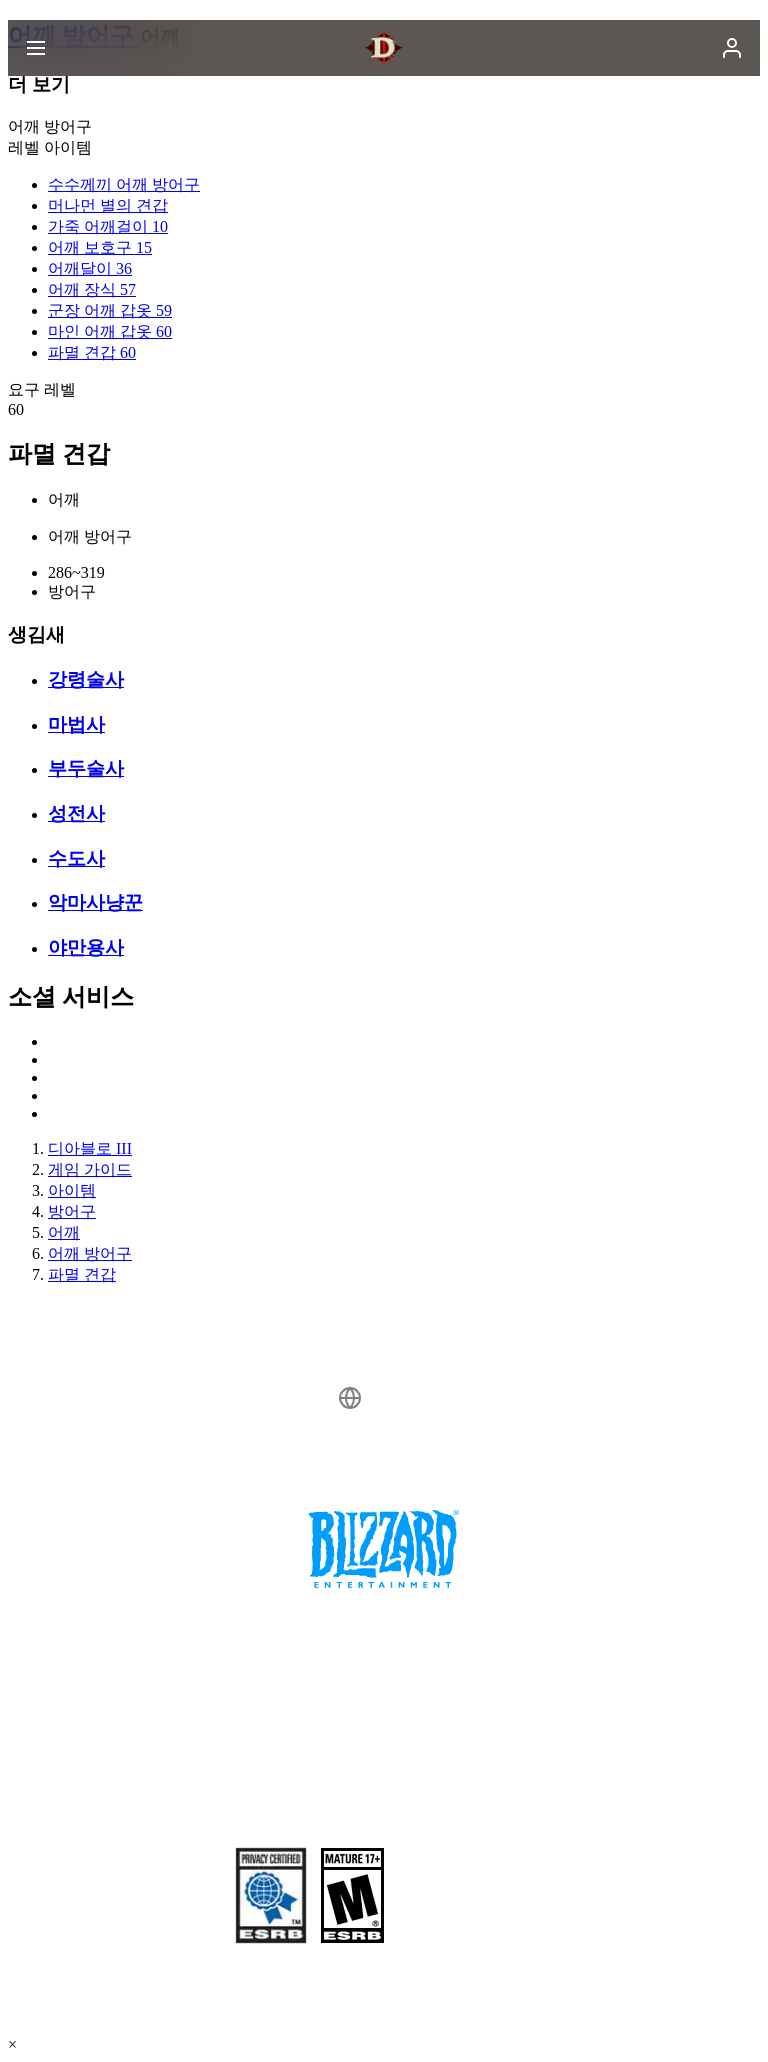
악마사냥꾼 (95, 902)
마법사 (76, 724)
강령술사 (86, 679)
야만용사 (86, 947)
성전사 (76, 813)
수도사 (76, 858)
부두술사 (86, 768)
